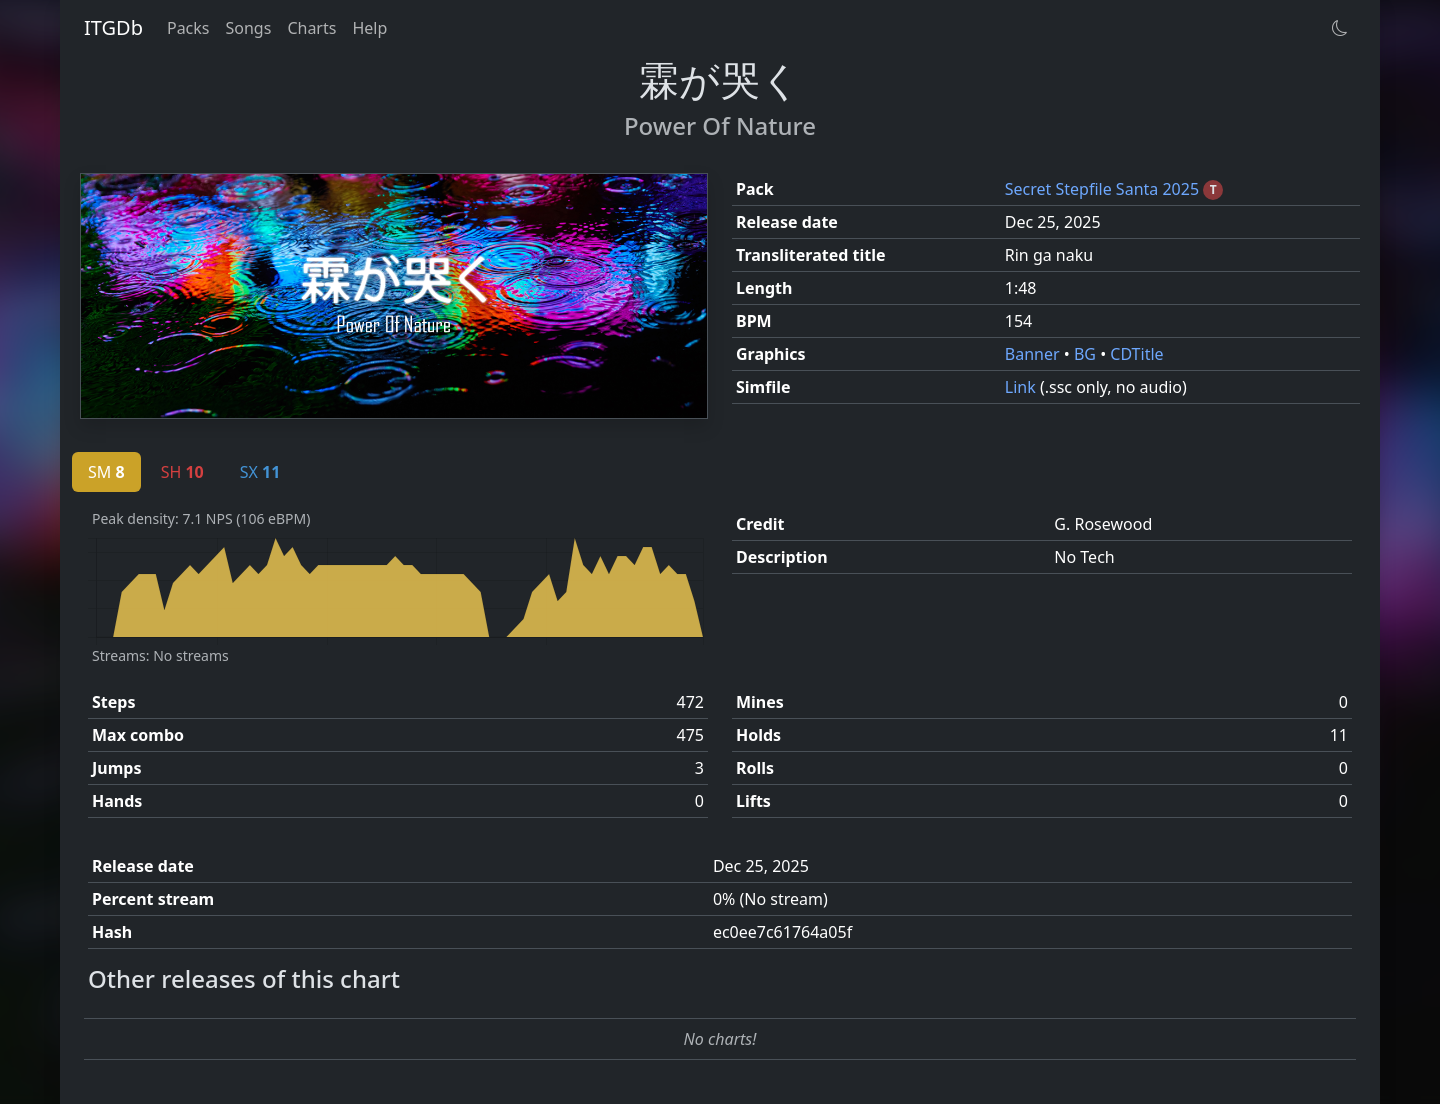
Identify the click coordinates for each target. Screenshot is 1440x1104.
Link (1022, 387)
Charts (311, 28)
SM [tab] (106, 472)
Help (369, 28)
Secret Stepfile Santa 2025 (1104, 189)
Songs (249, 28)
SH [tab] (182, 472)
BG (1087, 354)
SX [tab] (260, 472)
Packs (188, 28)
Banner (1034, 354)
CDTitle (1136, 354)
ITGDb (113, 27)
